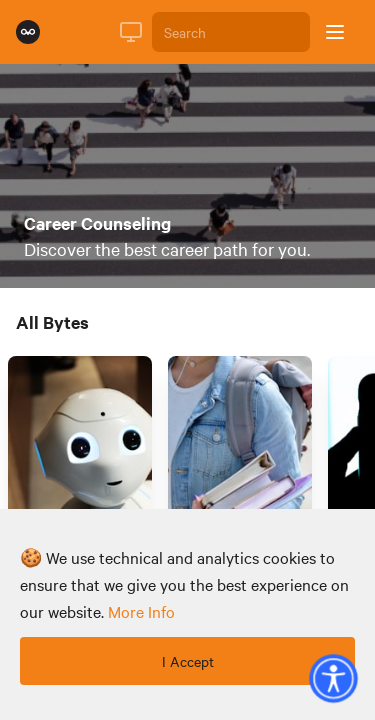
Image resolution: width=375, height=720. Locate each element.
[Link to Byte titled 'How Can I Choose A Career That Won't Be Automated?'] (80, 468)
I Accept (188, 661)
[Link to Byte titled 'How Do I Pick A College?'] (240, 468)
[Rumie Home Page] (28, 32)
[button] (333, 678)
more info (141, 611)
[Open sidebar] (335, 32)
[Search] (231, 32)
